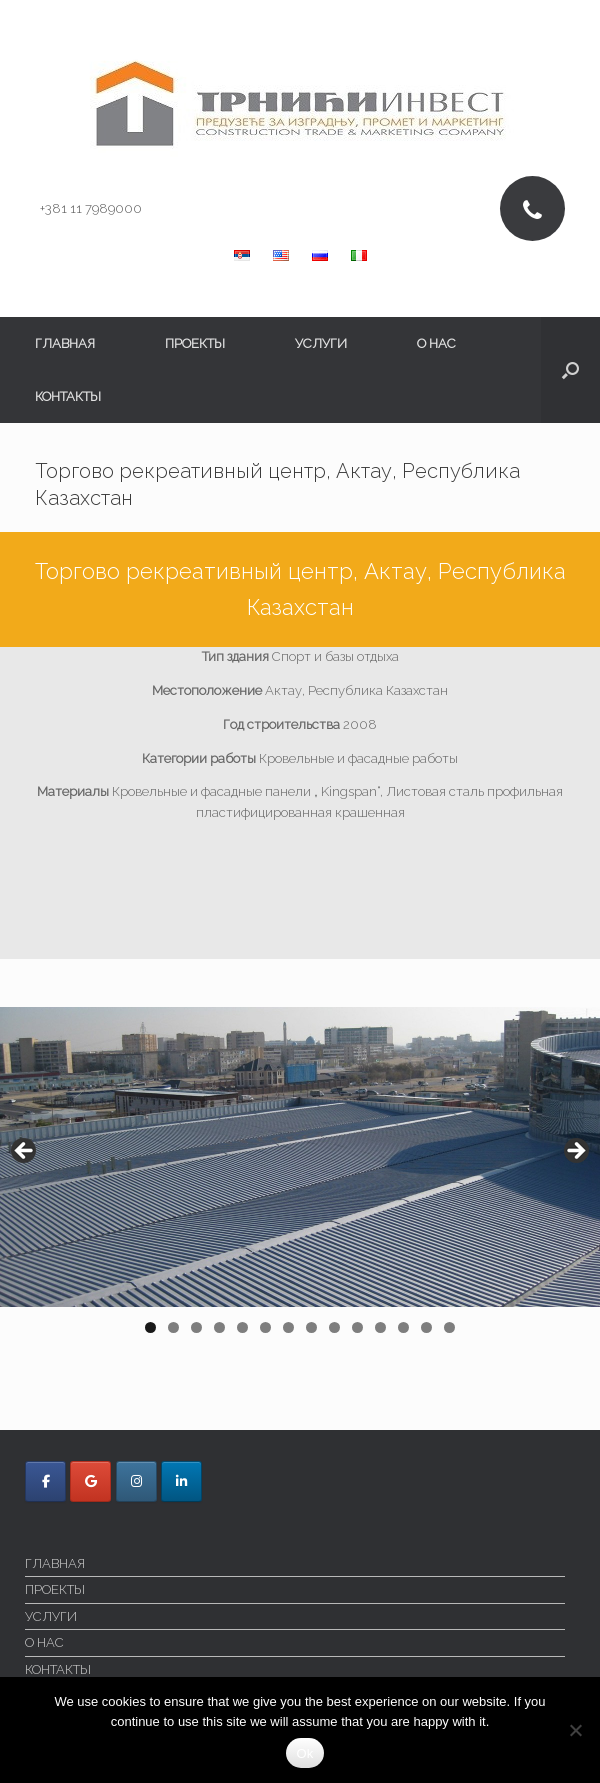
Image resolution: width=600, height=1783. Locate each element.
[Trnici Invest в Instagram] (136, 1481)
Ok (304, 1753)
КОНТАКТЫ (68, 396)
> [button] (575, 1152)
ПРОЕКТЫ (195, 343)
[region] (300, 1177)
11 (382, 1327)
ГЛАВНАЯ (65, 343)
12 (404, 1327)
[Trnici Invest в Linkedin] (181, 1481)
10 (358, 1327)
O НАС (436, 343)
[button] (570, 370)
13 (427, 1327)
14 (450, 1327)
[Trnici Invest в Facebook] (45, 1481)
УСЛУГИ (321, 343)
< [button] (25, 1152)
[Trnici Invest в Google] (90, 1481)
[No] (575, 1730)
